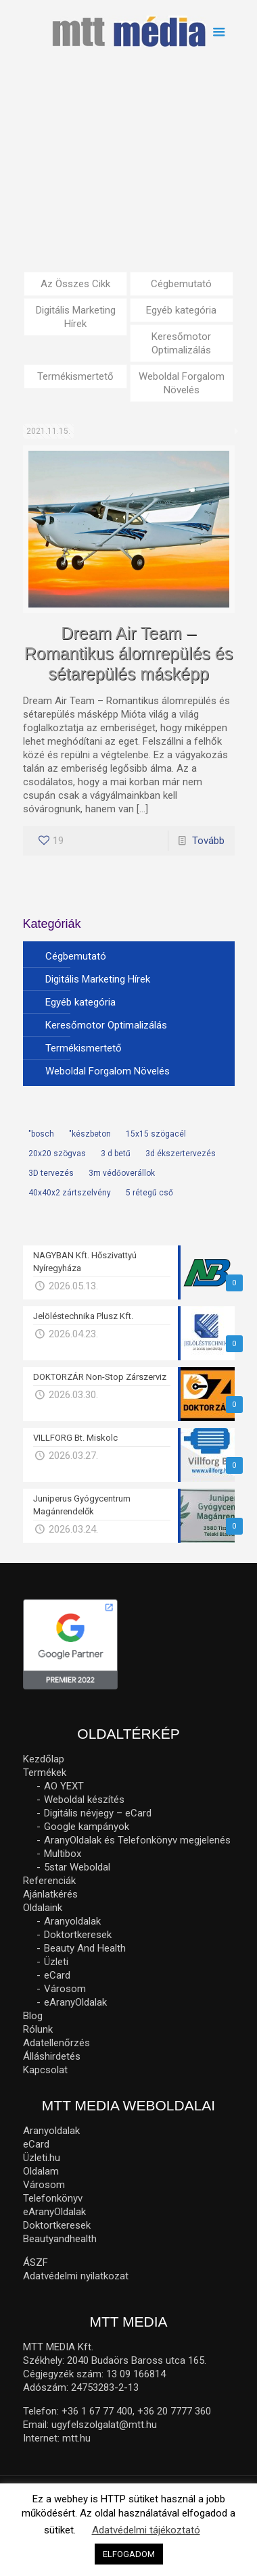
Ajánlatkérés (50, 1894)
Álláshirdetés (51, 2056)
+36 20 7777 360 (174, 2411)
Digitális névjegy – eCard (97, 1813)
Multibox (62, 1854)
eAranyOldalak (75, 2002)
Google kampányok (86, 1826)
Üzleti (56, 1962)
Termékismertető (75, 376)
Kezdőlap (43, 1759)
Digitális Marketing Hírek (76, 317)
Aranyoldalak (72, 1921)
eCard (57, 1975)
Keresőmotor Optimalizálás (181, 343)
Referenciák (49, 1881)
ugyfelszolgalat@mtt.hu (104, 2425)
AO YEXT (64, 1786)
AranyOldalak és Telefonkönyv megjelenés (137, 1840)
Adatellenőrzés (56, 2043)
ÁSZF (35, 2262)
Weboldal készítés (84, 1799)
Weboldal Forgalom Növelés (182, 383)
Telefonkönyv (53, 2198)
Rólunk (38, 2029)
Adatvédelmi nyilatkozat (75, 2276)
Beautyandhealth (60, 2239)
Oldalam (41, 2171)
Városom (65, 1989)
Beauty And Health (85, 1948)
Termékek (44, 1772)
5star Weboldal (77, 1867)
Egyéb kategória (181, 310)
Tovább (208, 841)
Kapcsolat (45, 2070)
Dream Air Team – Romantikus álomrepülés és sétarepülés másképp (128, 653)
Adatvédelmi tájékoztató (146, 2530)
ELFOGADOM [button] (129, 2554)
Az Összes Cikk (75, 284)
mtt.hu (76, 2438)
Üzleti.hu (41, 2158)
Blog (33, 2016)
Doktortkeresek (78, 1935)
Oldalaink (42, 1908)
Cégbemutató (181, 284)
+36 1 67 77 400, (98, 2411)
